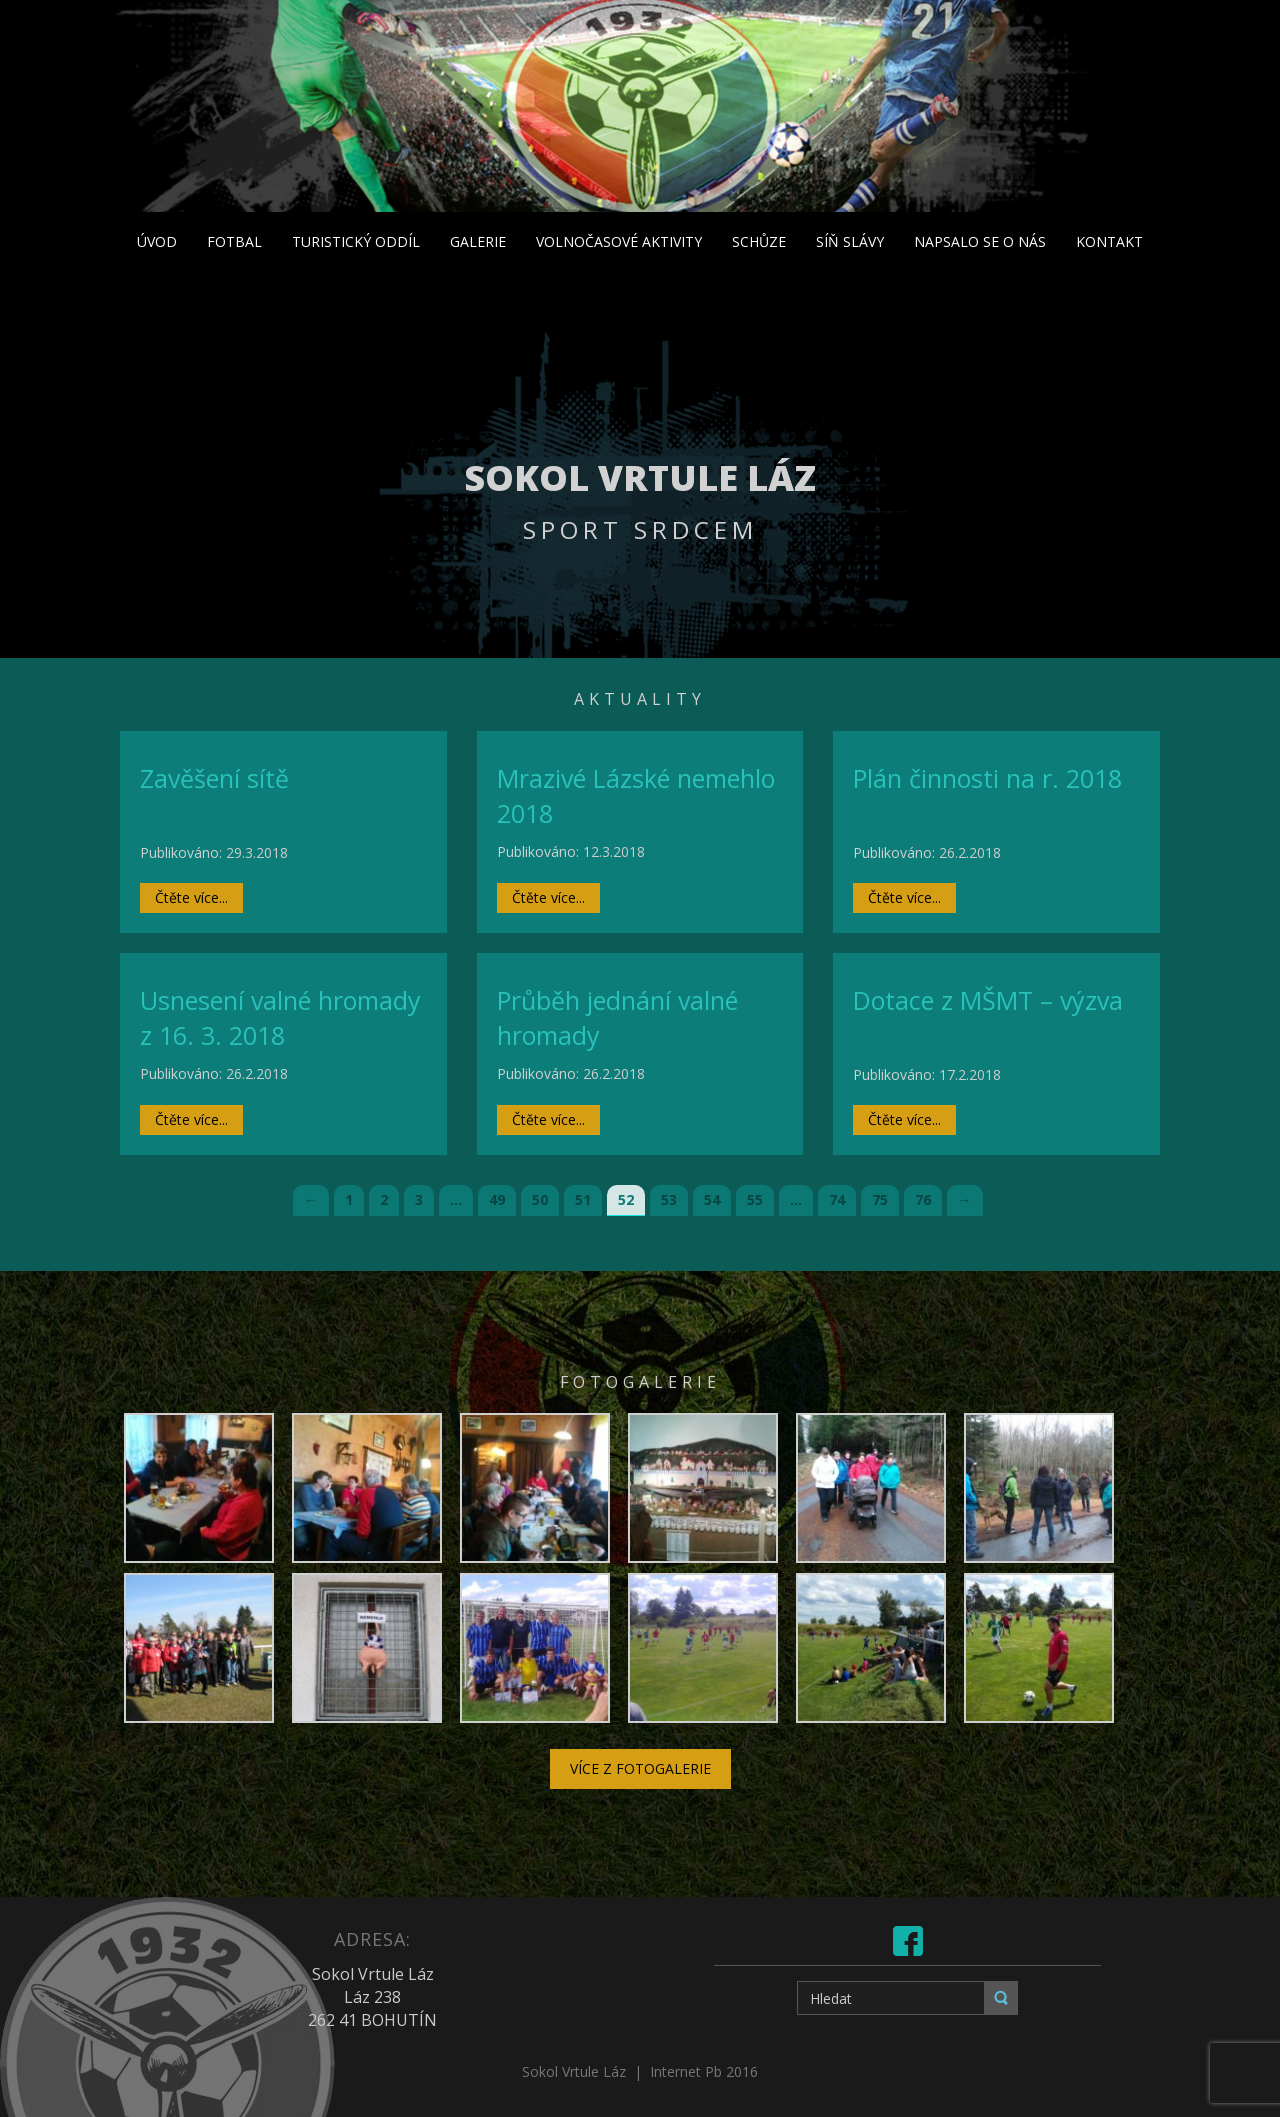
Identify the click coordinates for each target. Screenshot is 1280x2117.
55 (755, 1199)
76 (923, 1199)
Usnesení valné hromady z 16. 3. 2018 (280, 1018)
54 (712, 1199)
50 (540, 1199)
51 (583, 1199)
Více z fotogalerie (640, 1768)
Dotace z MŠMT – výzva (988, 1000)
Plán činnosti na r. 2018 (987, 778)
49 (497, 1199)
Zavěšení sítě (214, 778)
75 (880, 1199)
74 (837, 1199)
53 (669, 1199)
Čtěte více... (191, 897)
